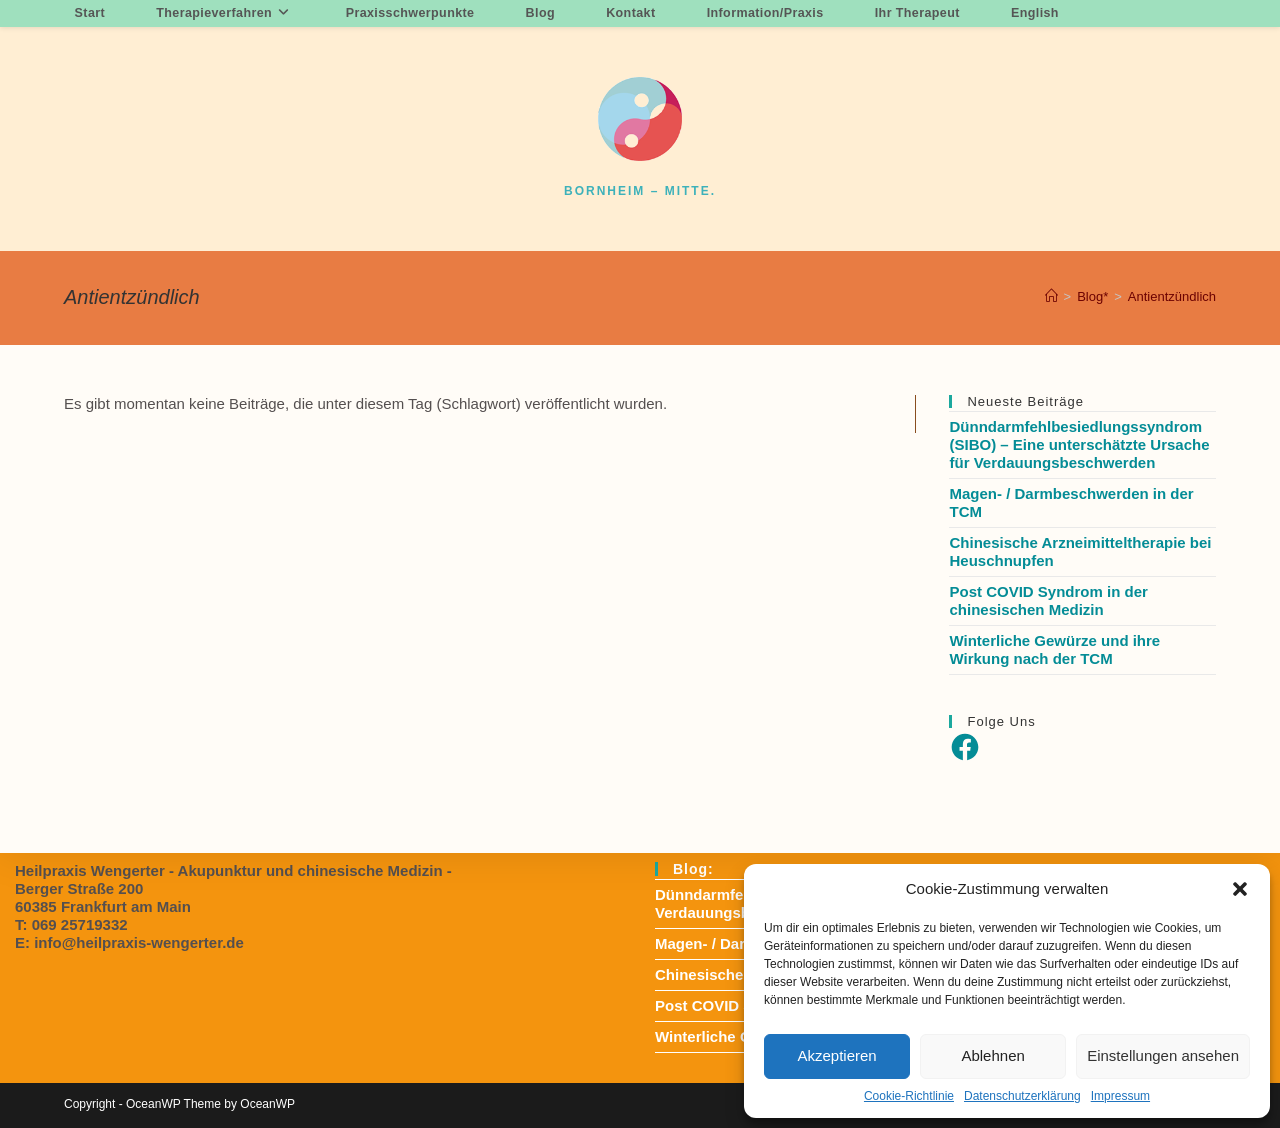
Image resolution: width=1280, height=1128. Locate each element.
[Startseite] (1051, 296)
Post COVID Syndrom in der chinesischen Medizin (1048, 600)
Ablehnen (992, 1055)
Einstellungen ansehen (1163, 1055)
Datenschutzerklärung (1022, 1096)
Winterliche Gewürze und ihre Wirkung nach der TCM (1054, 649)
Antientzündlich (1172, 296)
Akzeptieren (836, 1055)
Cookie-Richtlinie (909, 1096)
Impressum (1120, 1096)
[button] (1240, 889)
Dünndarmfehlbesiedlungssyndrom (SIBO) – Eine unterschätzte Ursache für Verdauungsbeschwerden (1079, 444)
